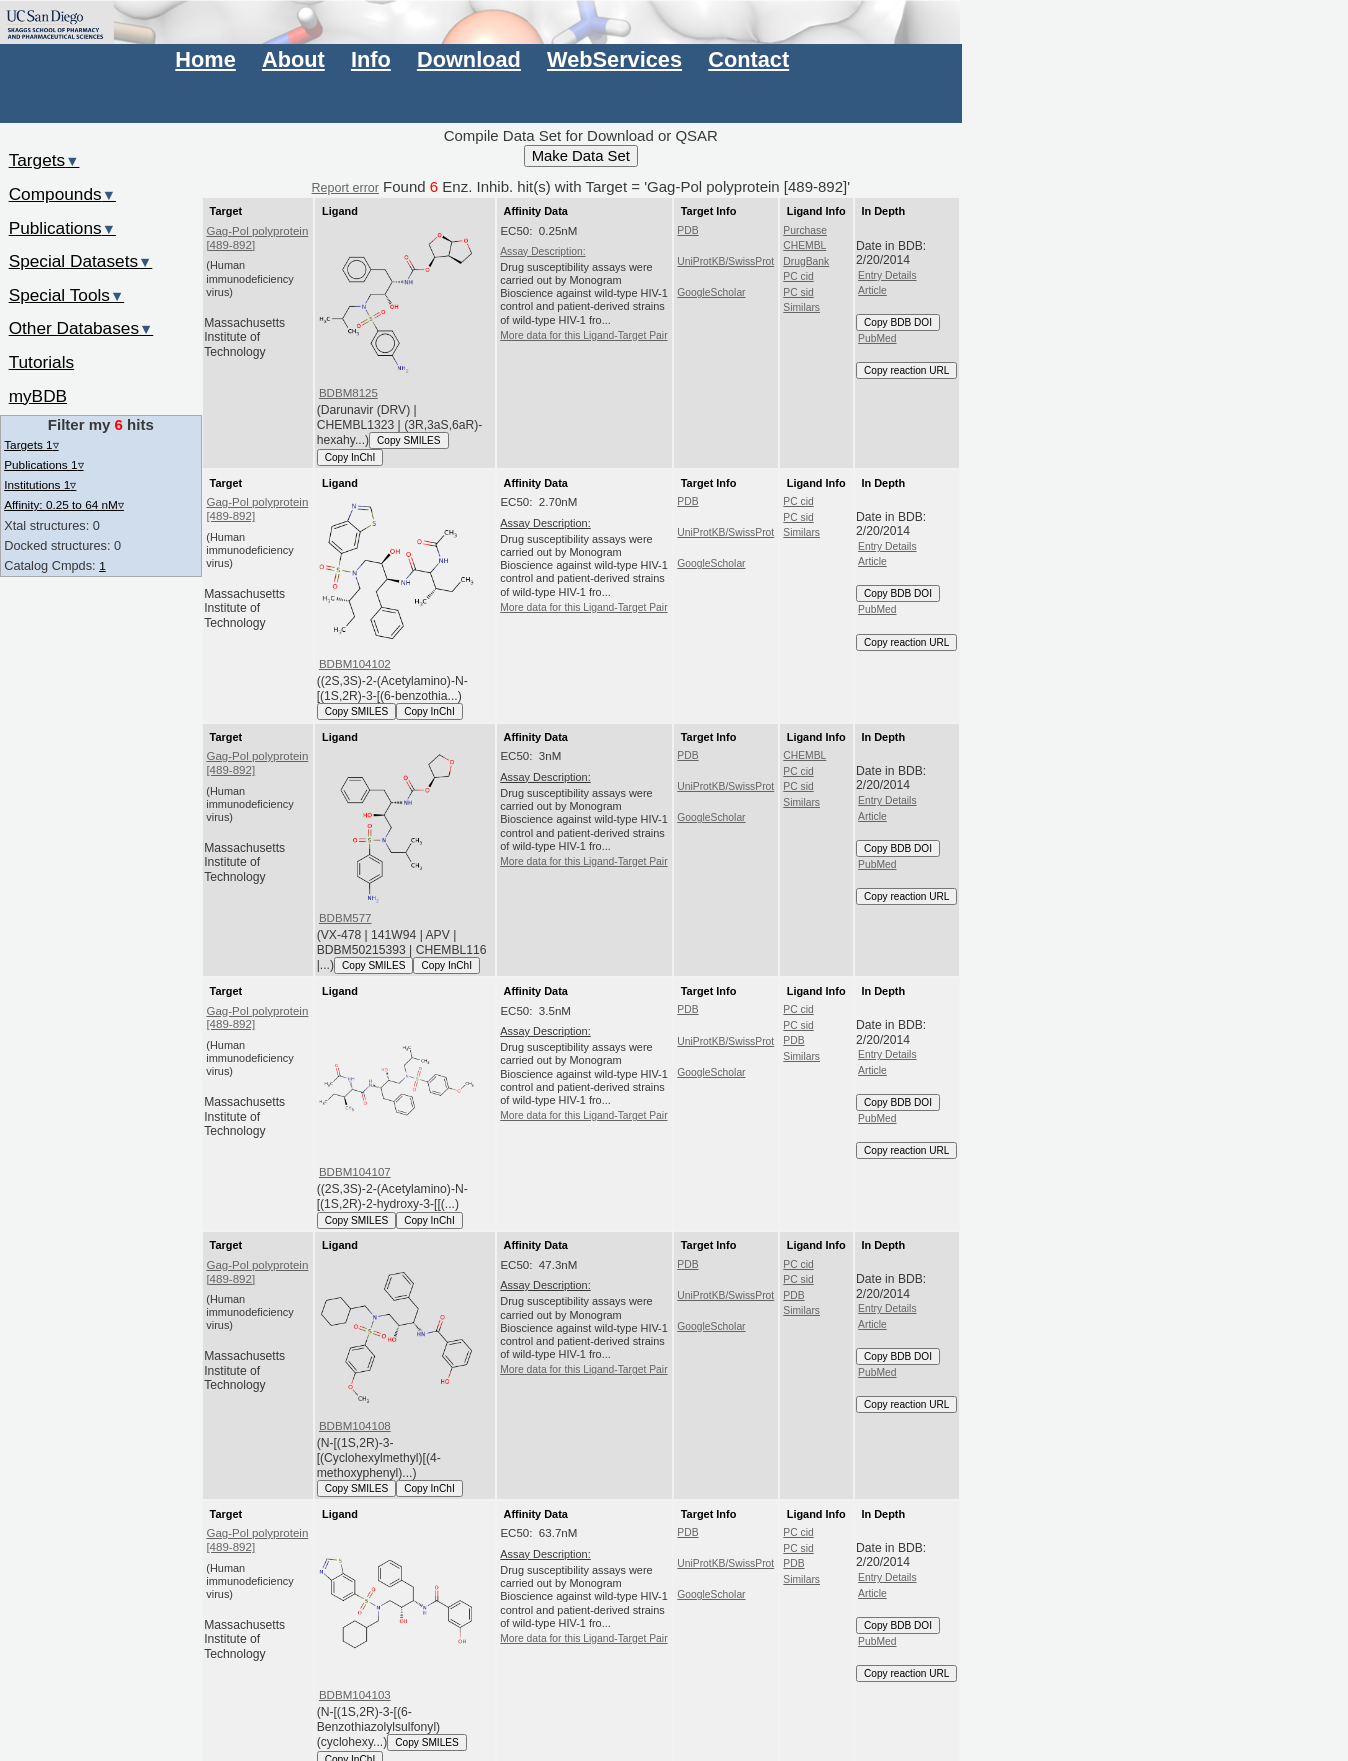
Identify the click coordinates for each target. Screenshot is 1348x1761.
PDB (687, 230)
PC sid (798, 292)
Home (205, 59)
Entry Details (887, 275)
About (293, 59)
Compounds (62, 194)
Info (371, 59)
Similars (801, 307)
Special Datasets (81, 261)
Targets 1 (31, 444)
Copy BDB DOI (898, 322)
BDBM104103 (355, 1695)
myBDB (38, 396)
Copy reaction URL (906, 370)
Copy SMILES (409, 440)
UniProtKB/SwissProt (725, 261)
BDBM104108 (355, 1426)
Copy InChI (350, 457)
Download (469, 59)
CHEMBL (804, 245)
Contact (748, 59)
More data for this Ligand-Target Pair (583, 335)
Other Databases (81, 328)
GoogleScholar (711, 292)
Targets (44, 160)
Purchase (805, 230)
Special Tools (67, 295)
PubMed (877, 338)
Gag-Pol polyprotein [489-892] (257, 238)
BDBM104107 (355, 1172)
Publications (62, 228)
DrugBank (806, 261)
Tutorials (42, 362)
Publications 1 (43, 464)
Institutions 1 (40, 484)
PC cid (798, 276)
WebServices (614, 59)
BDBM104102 (355, 664)
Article (872, 290)
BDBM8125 (348, 393)
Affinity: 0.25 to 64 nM (64, 504)
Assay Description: (542, 251)
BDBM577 (345, 918)
